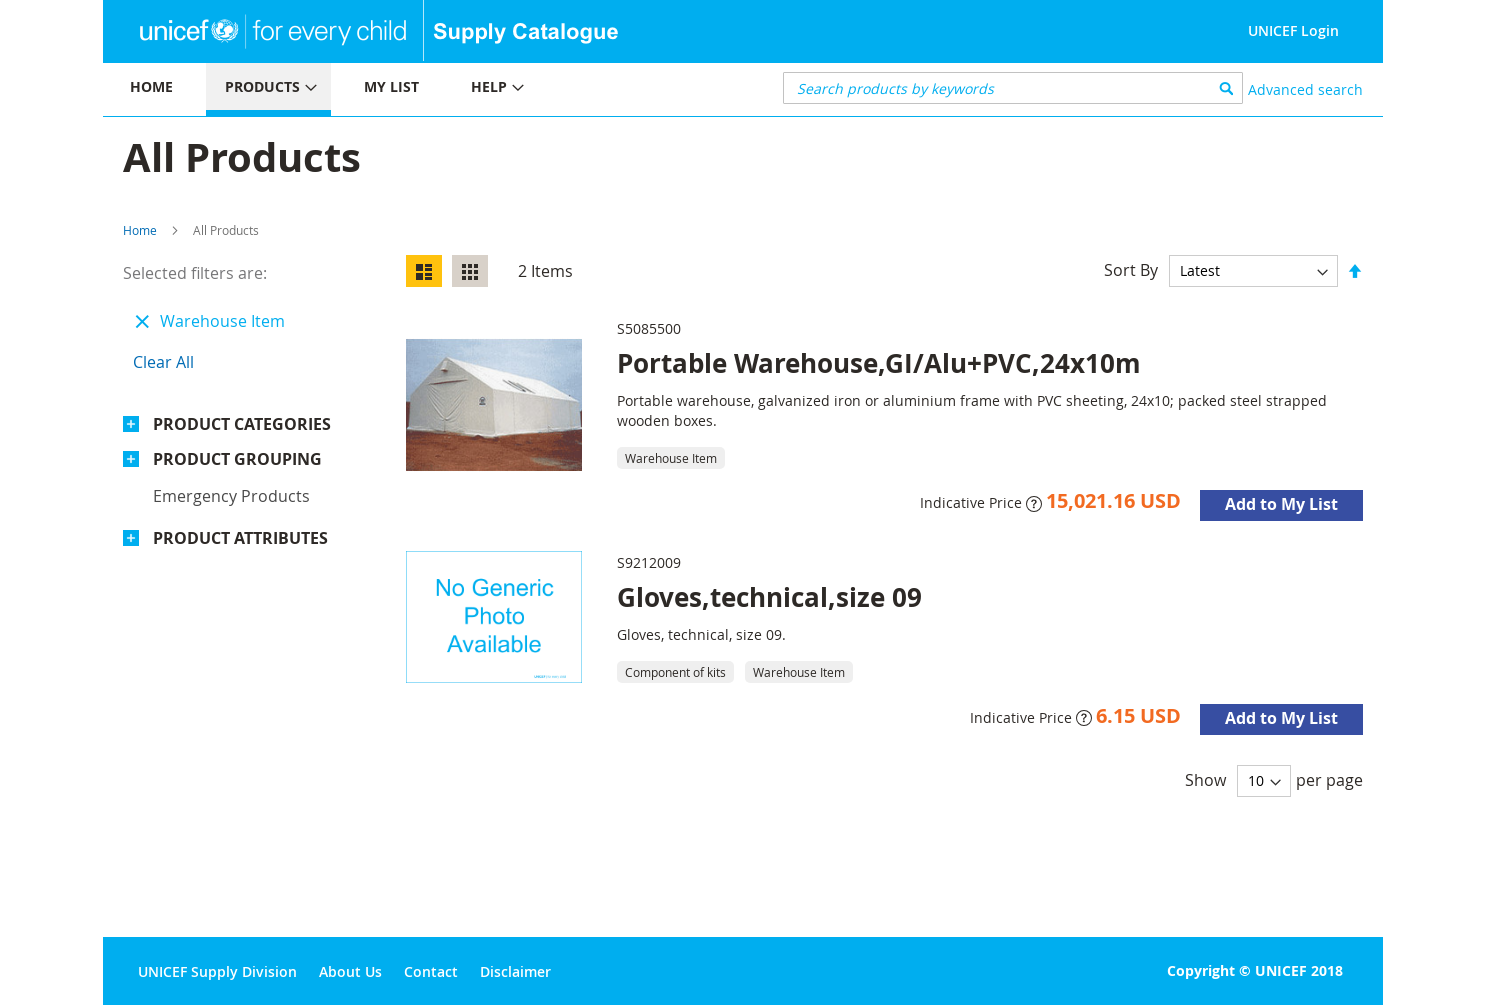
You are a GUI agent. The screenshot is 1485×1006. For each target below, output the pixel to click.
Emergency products (231, 496)
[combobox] (1013, 88)
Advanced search (1305, 89)
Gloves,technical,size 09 (769, 597)
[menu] (423, 89)
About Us (350, 971)
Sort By (1131, 270)
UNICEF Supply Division (217, 971)
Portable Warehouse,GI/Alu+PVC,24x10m (879, 363)
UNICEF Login (1293, 30)
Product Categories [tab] (242, 424)
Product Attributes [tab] (240, 538)
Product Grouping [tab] (237, 459)
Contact (431, 971)
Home (140, 230)
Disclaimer (515, 971)
